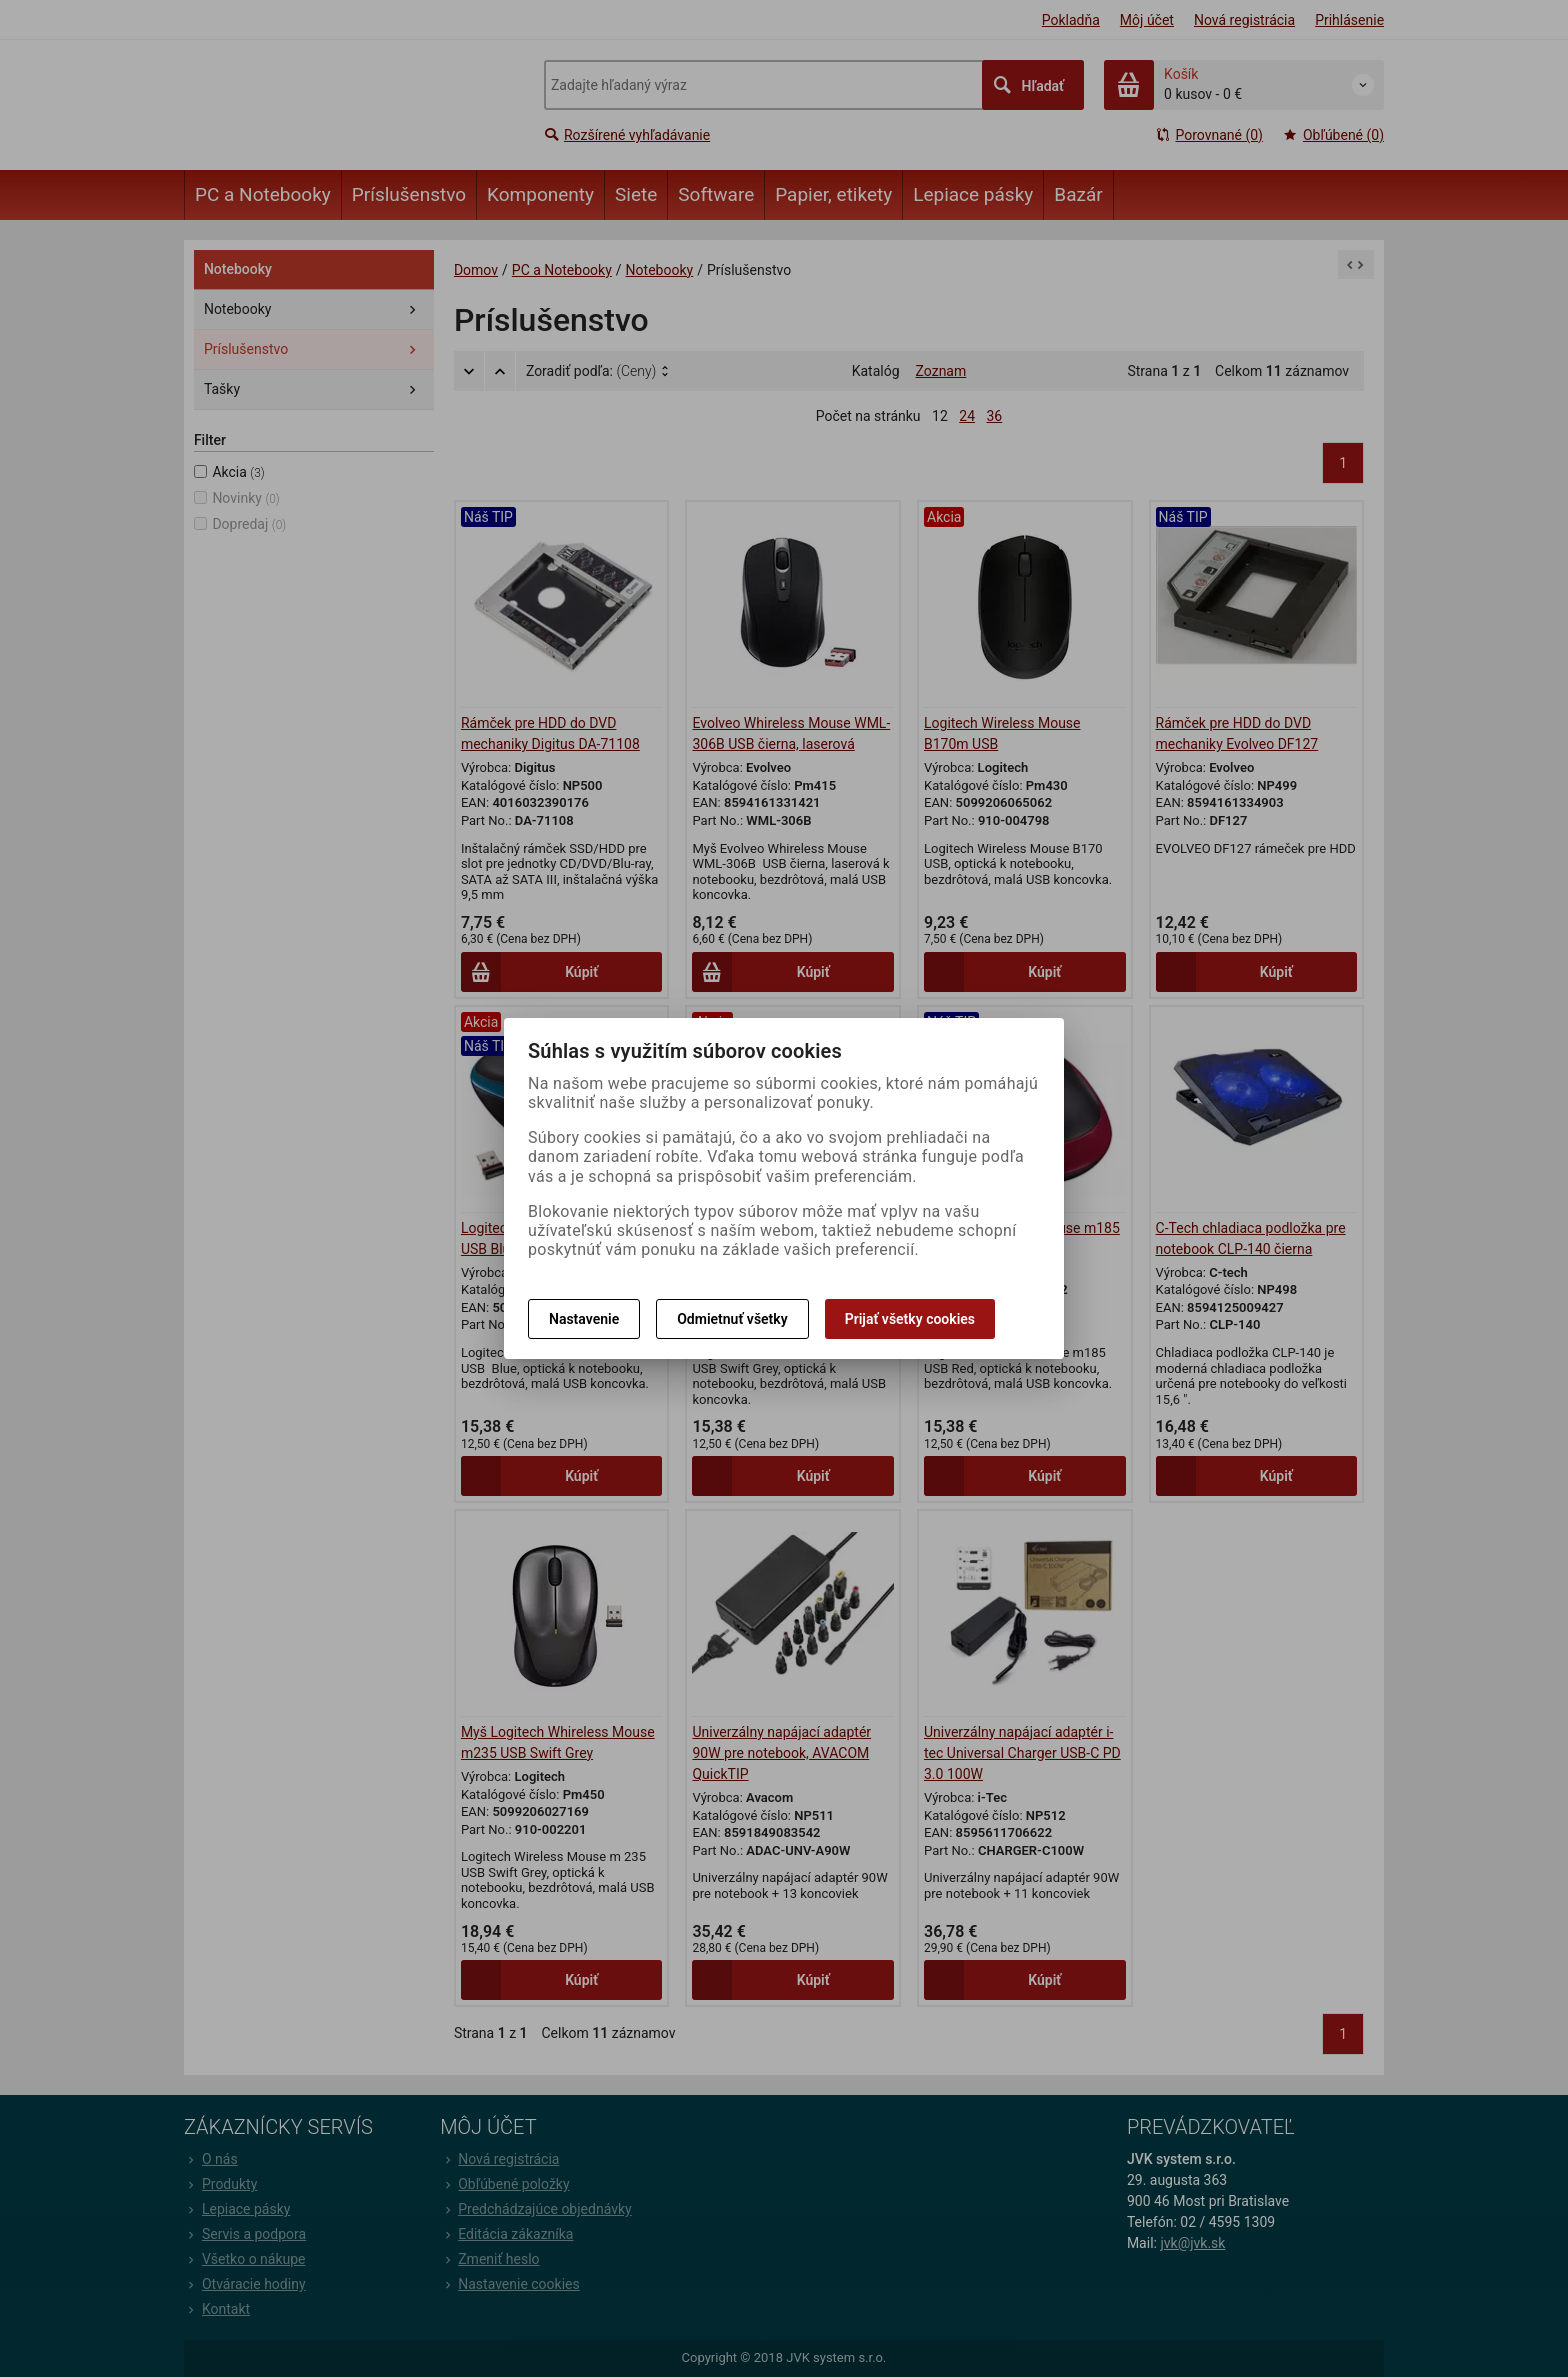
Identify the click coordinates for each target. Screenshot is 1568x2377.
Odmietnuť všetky (732, 1319)
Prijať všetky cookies (910, 1319)
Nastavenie (584, 1319)
